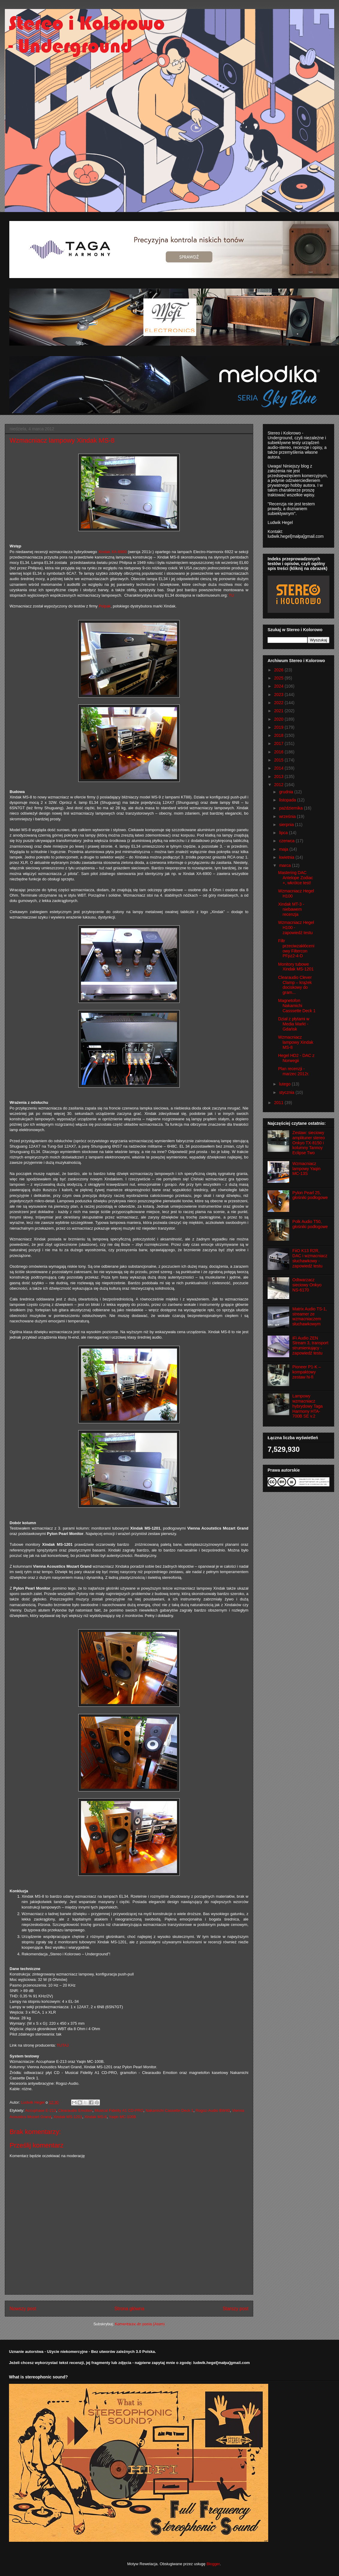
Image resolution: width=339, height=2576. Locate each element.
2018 (279, 735)
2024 (279, 686)
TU (231, 595)
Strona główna (129, 2308)
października (291, 808)
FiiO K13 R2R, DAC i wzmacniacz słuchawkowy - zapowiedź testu (310, 1258)
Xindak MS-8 (95, 2116)
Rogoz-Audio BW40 (213, 2110)
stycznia (287, 1092)
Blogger (213, 2564)
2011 (279, 1102)
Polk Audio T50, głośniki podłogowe (310, 1224)
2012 (279, 784)
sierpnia (287, 824)
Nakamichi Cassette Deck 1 (170, 2110)
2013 (279, 776)
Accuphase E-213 (40, 2110)
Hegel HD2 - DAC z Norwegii (296, 1058)
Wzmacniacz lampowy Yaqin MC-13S (306, 1168)
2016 (279, 751)
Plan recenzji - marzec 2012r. (293, 1071)
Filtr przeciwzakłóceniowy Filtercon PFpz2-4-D (296, 948)
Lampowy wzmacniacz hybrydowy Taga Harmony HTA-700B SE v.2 (307, 1406)
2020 (279, 719)
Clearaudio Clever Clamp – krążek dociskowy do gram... (295, 985)
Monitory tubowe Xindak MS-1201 (296, 967)
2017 (279, 743)
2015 (279, 760)
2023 (279, 694)
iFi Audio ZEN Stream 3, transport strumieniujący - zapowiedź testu (310, 1345)
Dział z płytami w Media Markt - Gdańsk (293, 1023)
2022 (279, 702)
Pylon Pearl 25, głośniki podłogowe (310, 1195)
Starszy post (235, 2308)
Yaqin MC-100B (122, 2116)
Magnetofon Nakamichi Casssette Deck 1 (297, 1005)
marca (285, 865)
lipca (284, 832)
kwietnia (287, 857)
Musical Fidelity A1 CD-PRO (118, 2110)
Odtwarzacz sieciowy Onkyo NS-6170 (307, 1284)
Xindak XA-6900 (112, 551)
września (288, 816)
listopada (288, 800)
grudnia (286, 791)
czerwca (287, 840)
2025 (279, 678)
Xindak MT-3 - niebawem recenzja (291, 909)
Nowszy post (23, 2308)
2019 (279, 727)
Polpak (105, 606)
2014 (279, 768)
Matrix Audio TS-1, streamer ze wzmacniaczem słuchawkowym (309, 1316)
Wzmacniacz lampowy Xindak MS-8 (295, 1042)
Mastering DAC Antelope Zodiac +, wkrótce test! (295, 877)
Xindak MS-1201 (67, 2116)
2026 (279, 669)
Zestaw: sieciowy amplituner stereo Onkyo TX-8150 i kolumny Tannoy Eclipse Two (308, 1142)
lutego (285, 1084)
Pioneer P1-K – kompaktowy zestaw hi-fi (306, 1371)
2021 (279, 710)
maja (284, 849)
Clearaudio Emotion (75, 2110)
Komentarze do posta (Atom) (140, 2324)
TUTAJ (62, 2045)
